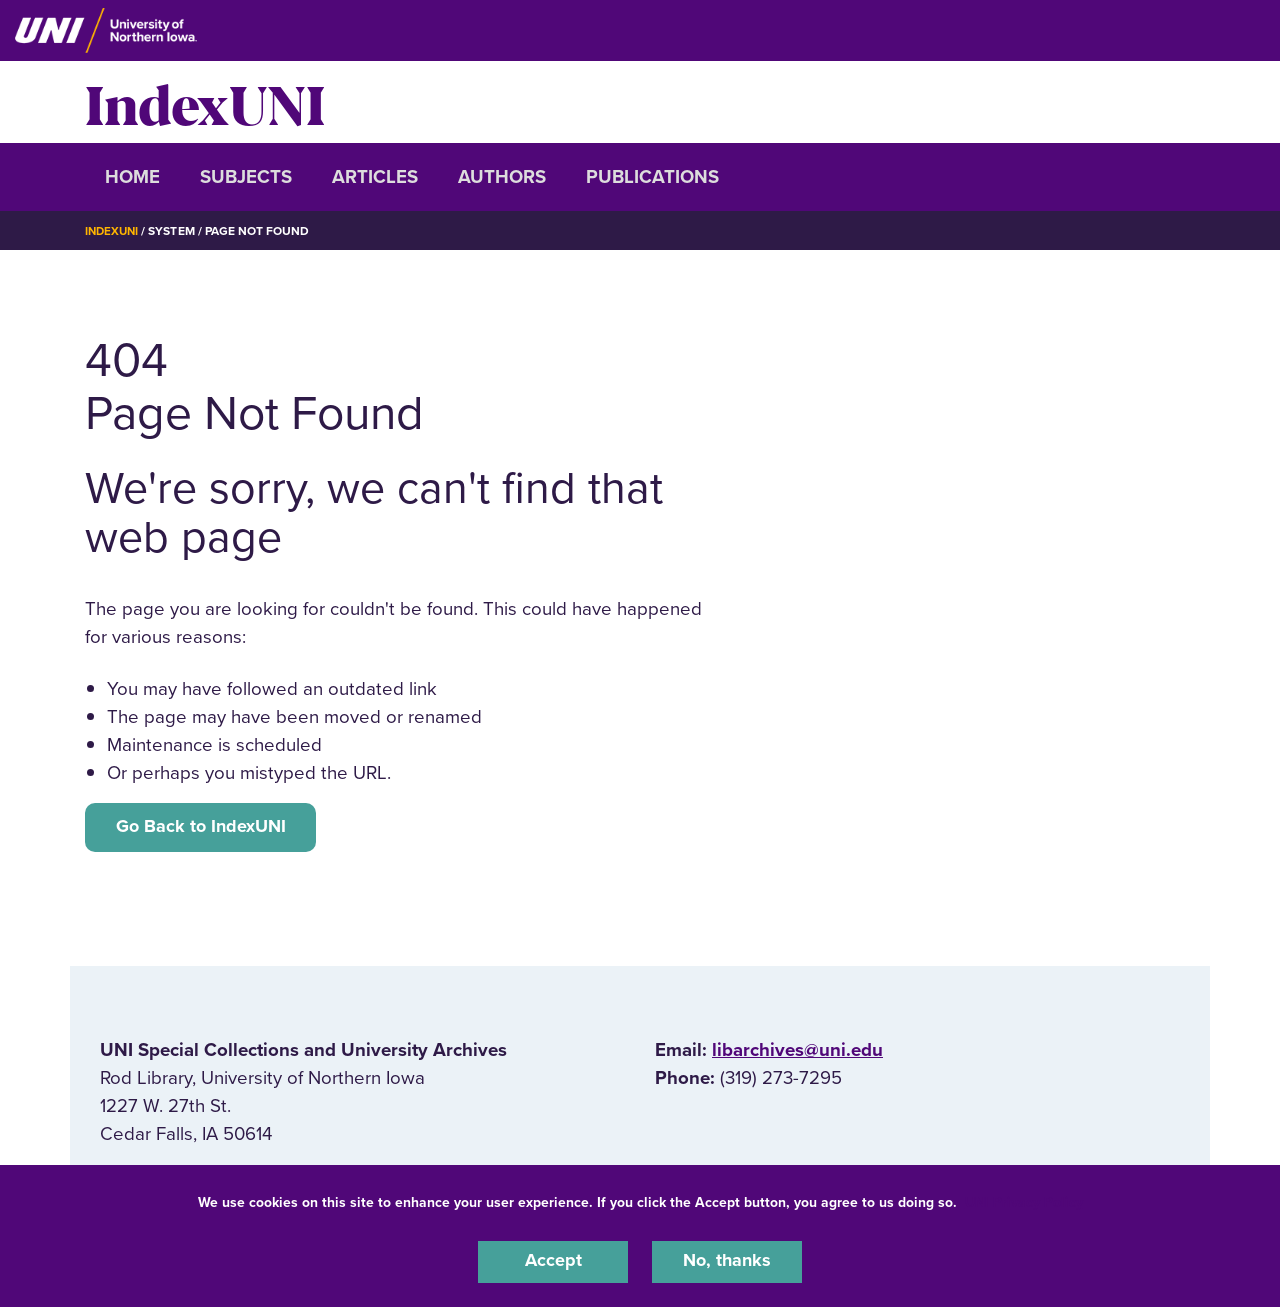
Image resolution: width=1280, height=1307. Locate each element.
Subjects (246, 177)
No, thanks (727, 1261)
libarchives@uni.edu (797, 1053)
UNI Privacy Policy (1024, 1200)
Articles (375, 177)
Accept (553, 1261)
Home (132, 177)
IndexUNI (205, 102)
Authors (502, 177)
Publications (652, 177)
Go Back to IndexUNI (204, 828)
